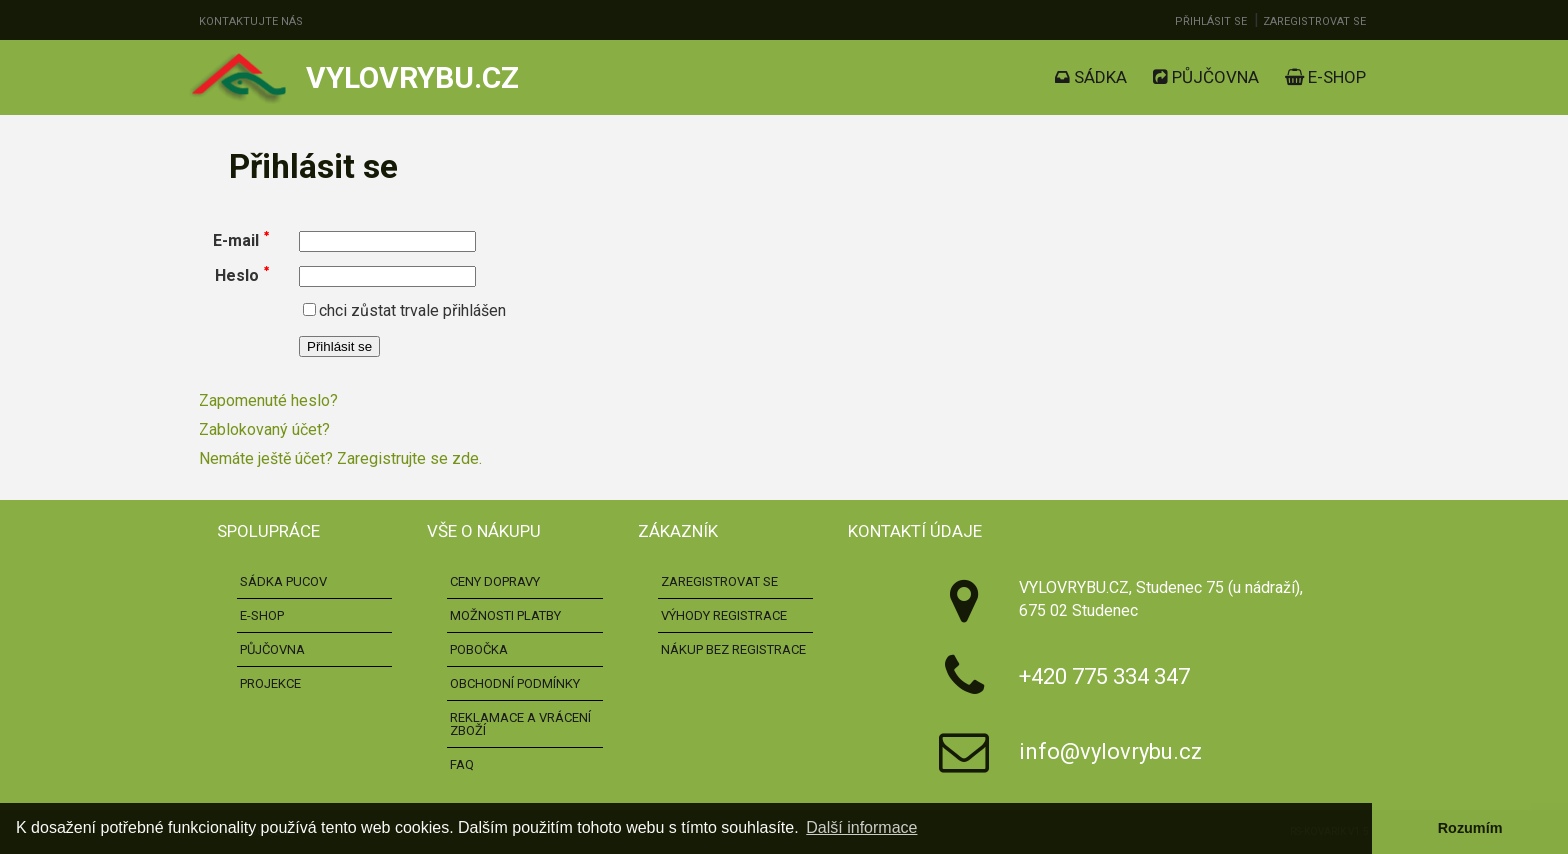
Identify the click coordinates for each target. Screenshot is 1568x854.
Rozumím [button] (1470, 828)
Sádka (1091, 77)
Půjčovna (1206, 77)
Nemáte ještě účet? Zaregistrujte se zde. (340, 458)
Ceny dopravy (495, 581)
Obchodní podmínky (515, 683)
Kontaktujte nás (251, 21)
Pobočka (479, 649)
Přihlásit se (1211, 21)
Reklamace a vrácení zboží (520, 724)
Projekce (270, 683)
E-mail (236, 240)
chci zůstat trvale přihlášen (404, 310)
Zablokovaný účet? (264, 429)
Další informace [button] (861, 827)
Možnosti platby (505, 615)
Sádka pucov (283, 581)
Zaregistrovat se (1314, 21)
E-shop (1325, 77)
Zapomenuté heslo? (268, 400)
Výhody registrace (724, 615)
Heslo (237, 275)
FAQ (462, 764)
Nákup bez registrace (733, 649)
